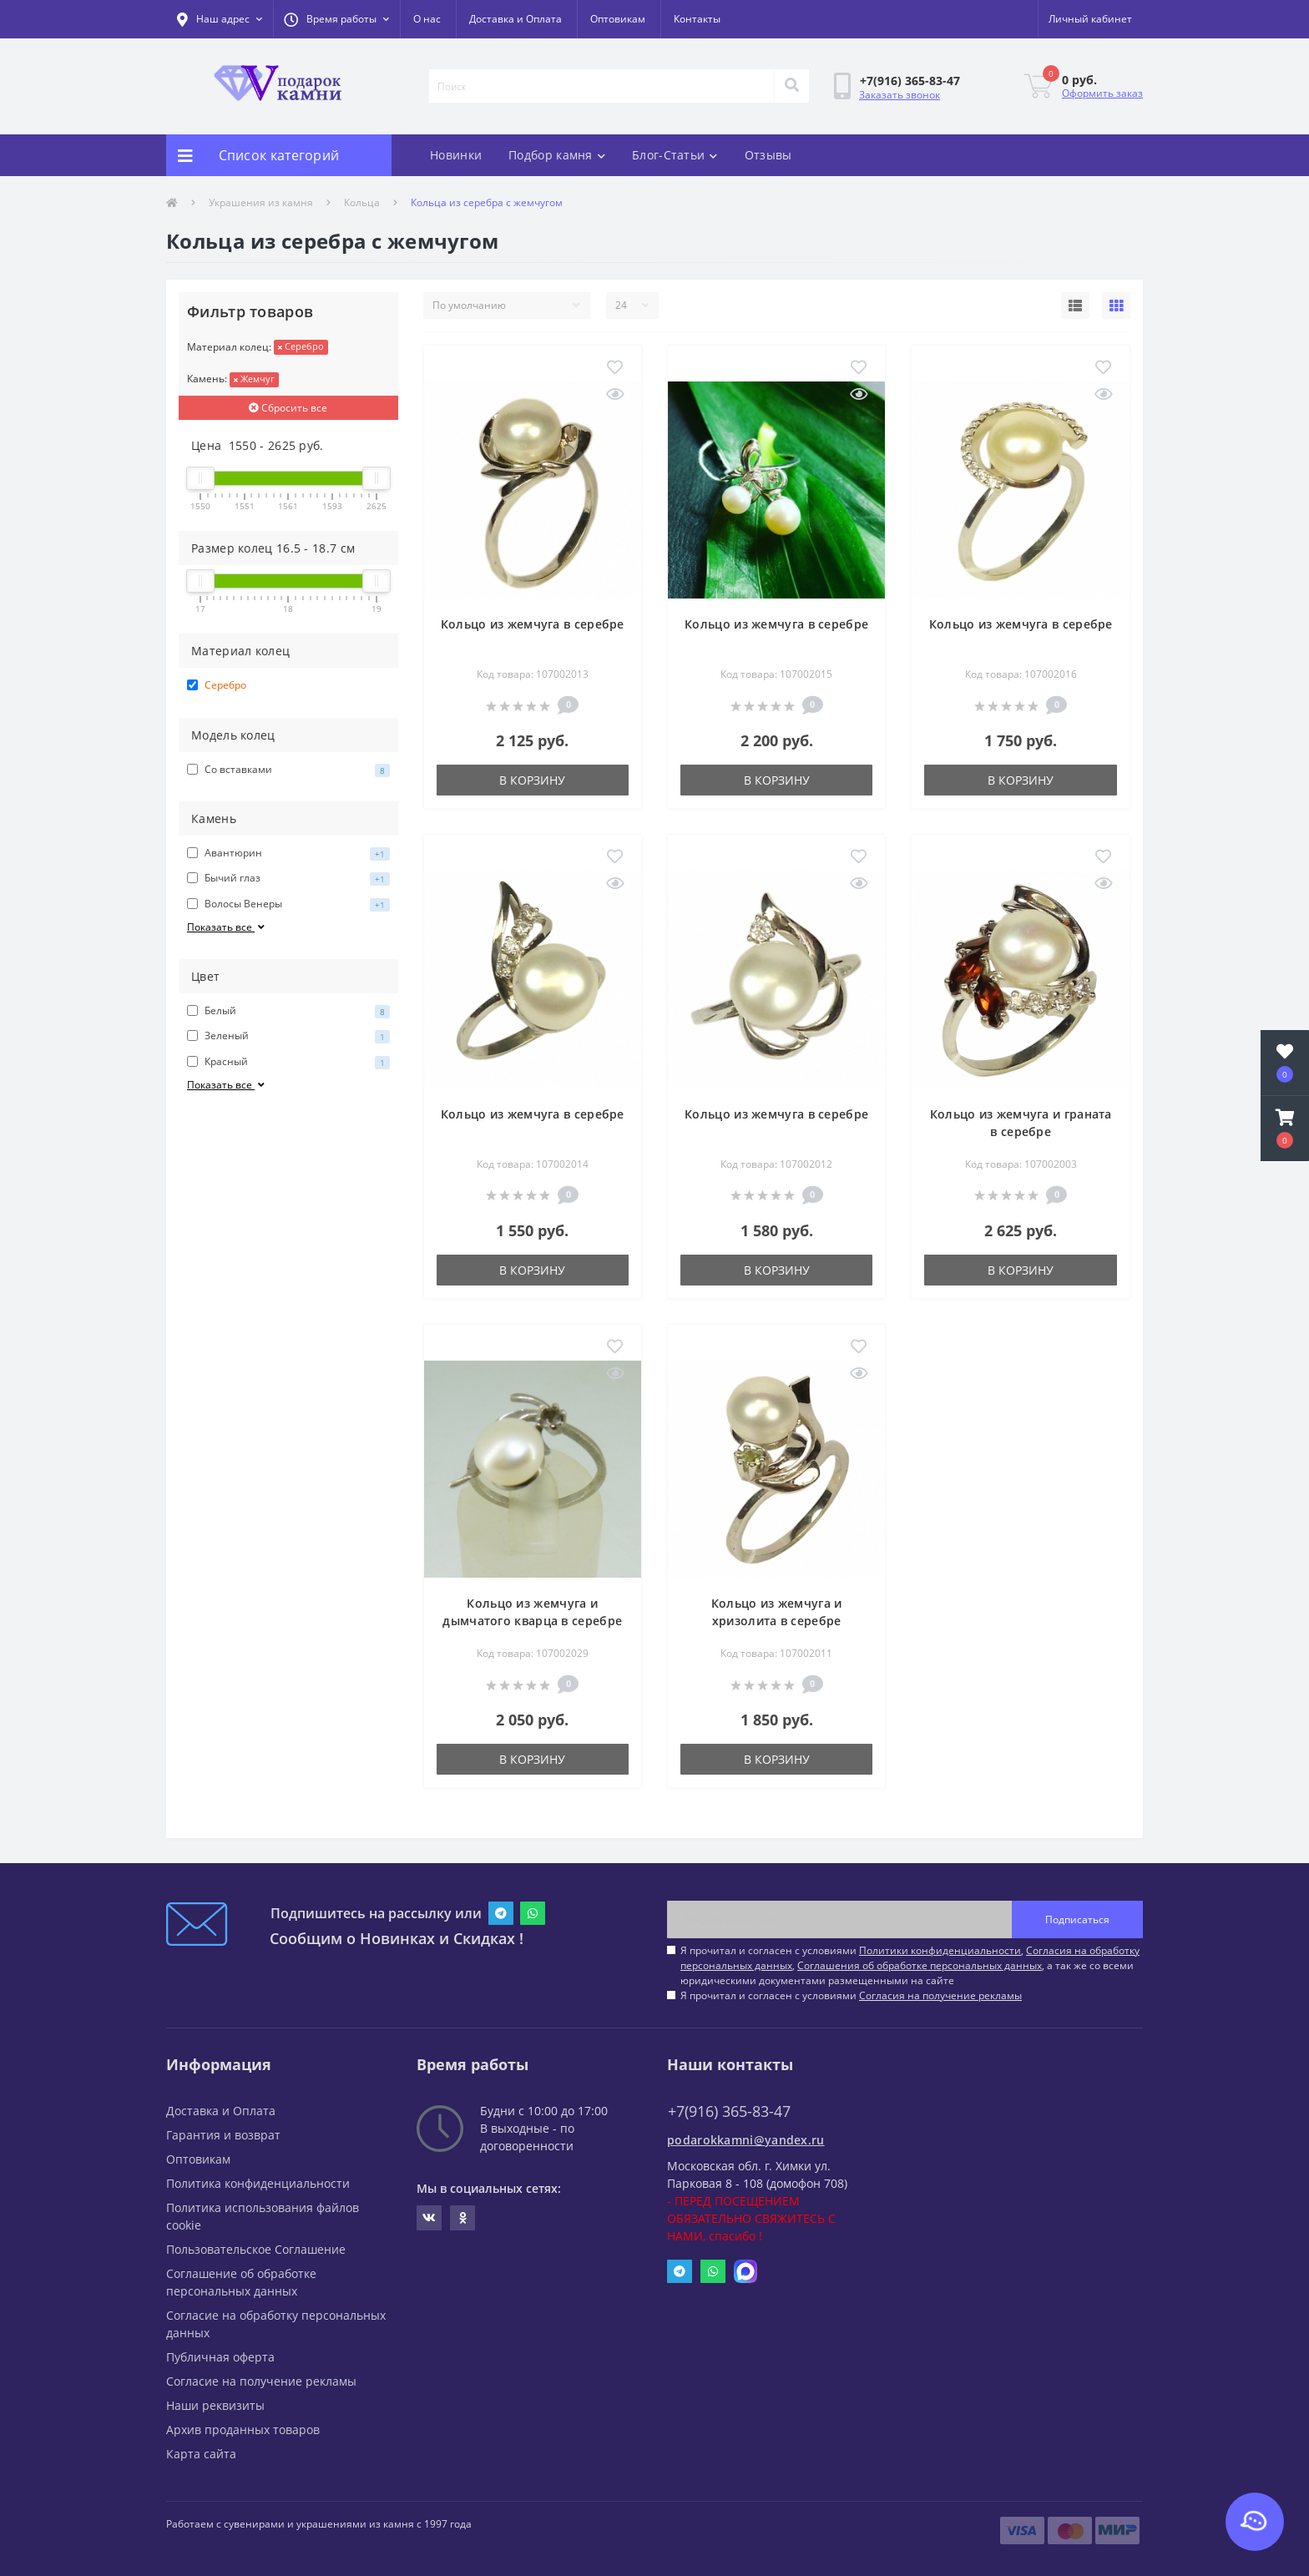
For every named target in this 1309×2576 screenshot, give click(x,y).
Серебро (301, 346)
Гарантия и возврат (223, 2135)
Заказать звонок (899, 95)
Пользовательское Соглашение (256, 2249)
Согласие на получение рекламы (261, 2381)
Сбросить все (288, 408)
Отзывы (768, 155)
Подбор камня (556, 155)
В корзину (532, 780)
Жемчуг (254, 378)
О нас (427, 19)
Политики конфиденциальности (940, 1950)
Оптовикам (617, 19)
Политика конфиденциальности (258, 2183)
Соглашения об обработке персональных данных (919, 1965)
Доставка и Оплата (515, 19)
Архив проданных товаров (243, 2429)
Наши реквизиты (215, 2405)
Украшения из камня (261, 202)
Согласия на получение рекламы (940, 1995)
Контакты (697, 19)
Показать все (227, 927)
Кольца (362, 202)
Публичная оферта (220, 2357)
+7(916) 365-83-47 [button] (729, 2111)
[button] (336, 19)
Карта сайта (201, 2454)
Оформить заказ (1102, 93)
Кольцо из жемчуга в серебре (532, 624)
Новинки (456, 155)
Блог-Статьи (675, 155)
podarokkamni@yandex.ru (746, 2140)
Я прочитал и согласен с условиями (851, 1995)
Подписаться (1077, 1919)
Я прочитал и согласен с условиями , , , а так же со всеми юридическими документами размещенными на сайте (910, 1965)
